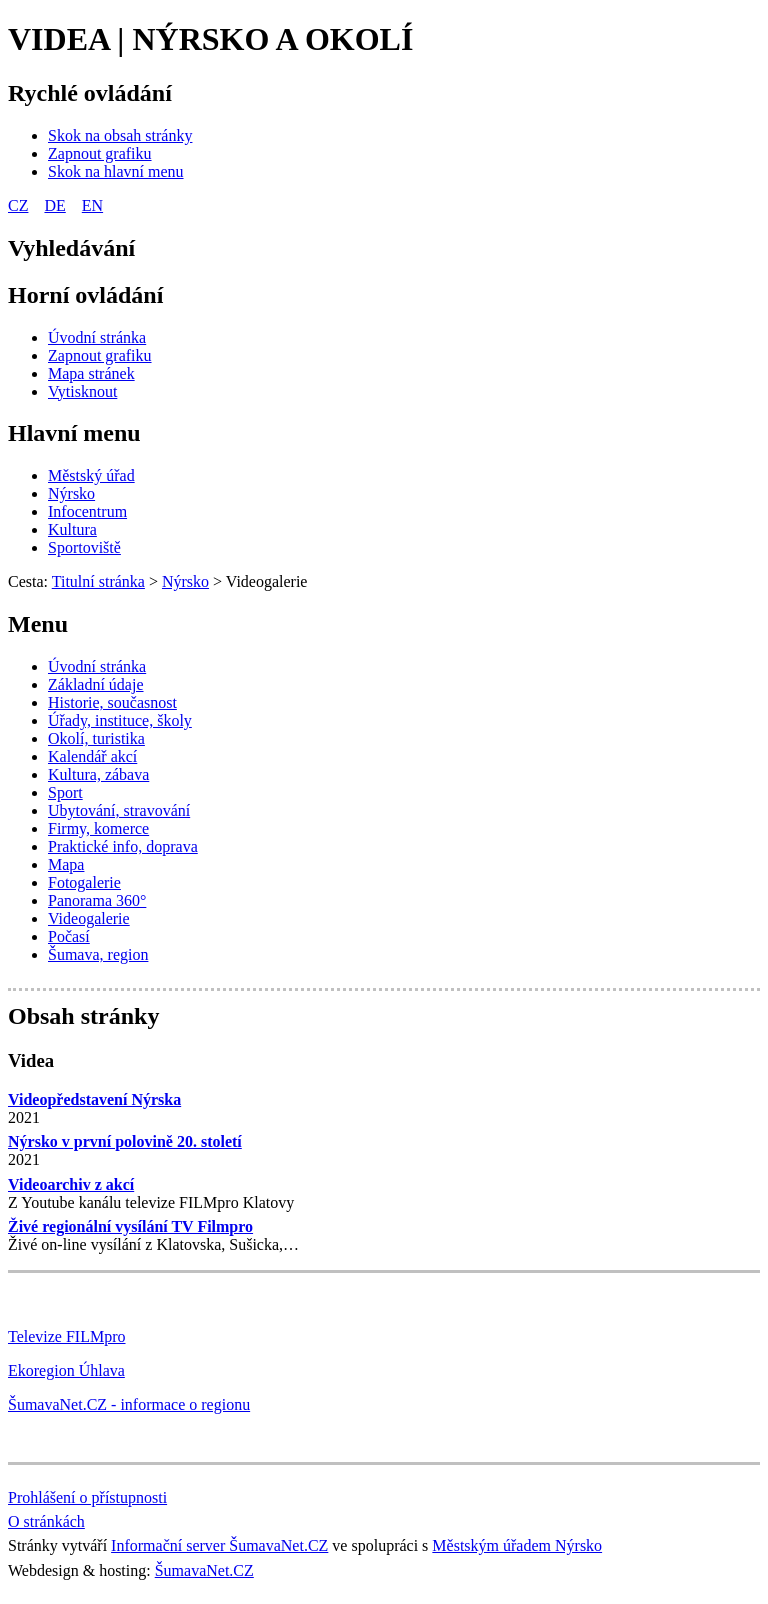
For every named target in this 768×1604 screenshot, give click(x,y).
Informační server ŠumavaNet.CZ (219, 1545)
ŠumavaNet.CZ (204, 1570)
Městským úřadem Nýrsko (517, 1545)
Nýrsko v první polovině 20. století (125, 1141)
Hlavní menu (74, 433)
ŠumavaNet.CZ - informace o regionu (129, 1404)
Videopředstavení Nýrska (94, 1099)
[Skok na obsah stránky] (120, 135)
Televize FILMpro (67, 1336)
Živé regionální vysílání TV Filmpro (130, 1226)
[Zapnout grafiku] (100, 153)
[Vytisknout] (82, 391)
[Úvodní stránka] (97, 337)
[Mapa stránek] (91, 373)
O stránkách (46, 1521)
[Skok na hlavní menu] (116, 171)
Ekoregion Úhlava (66, 1370)
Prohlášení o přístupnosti (87, 1497)
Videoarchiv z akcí (71, 1184)
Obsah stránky (83, 1016)
